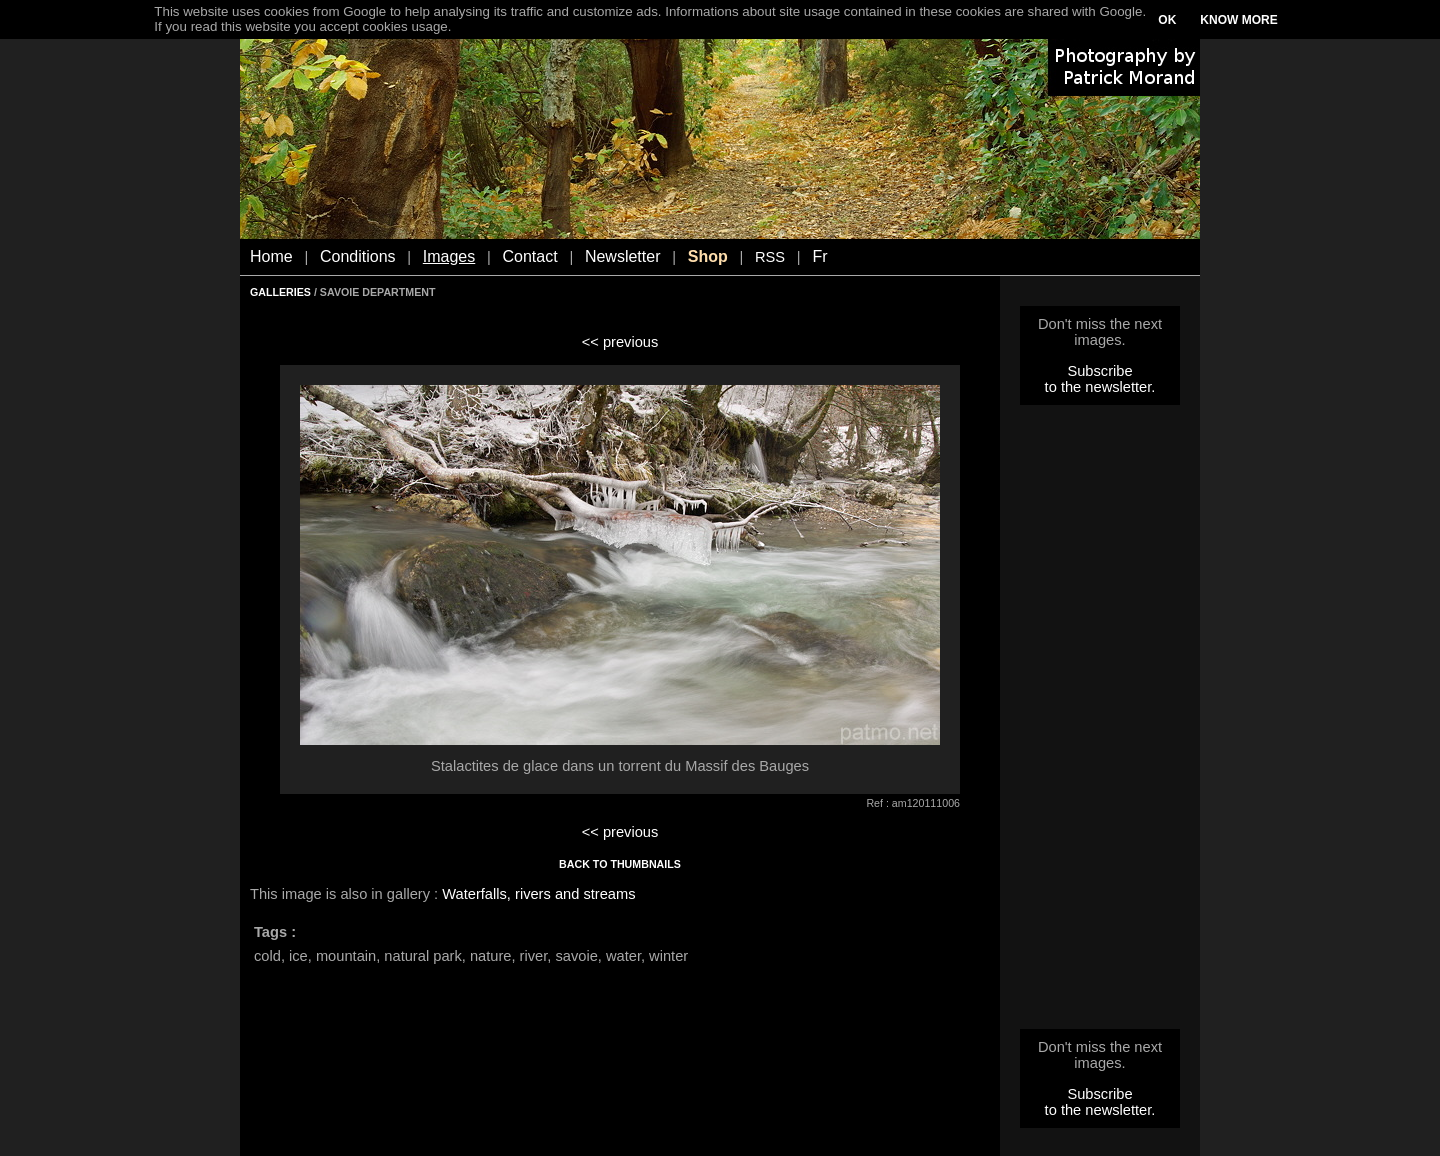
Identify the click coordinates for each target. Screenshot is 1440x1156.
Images (449, 256)
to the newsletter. (1100, 387)
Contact (530, 256)
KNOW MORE (1238, 20)
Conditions (358, 256)
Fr (819, 256)
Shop (708, 256)
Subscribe (1099, 371)
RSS (770, 257)
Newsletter (623, 256)
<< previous (620, 342)
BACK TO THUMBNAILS (620, 864)
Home (271, 256)
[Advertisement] (1100, 723)
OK (1167, 20)
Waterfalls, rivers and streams (538, 894)
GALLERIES (280, 292)
